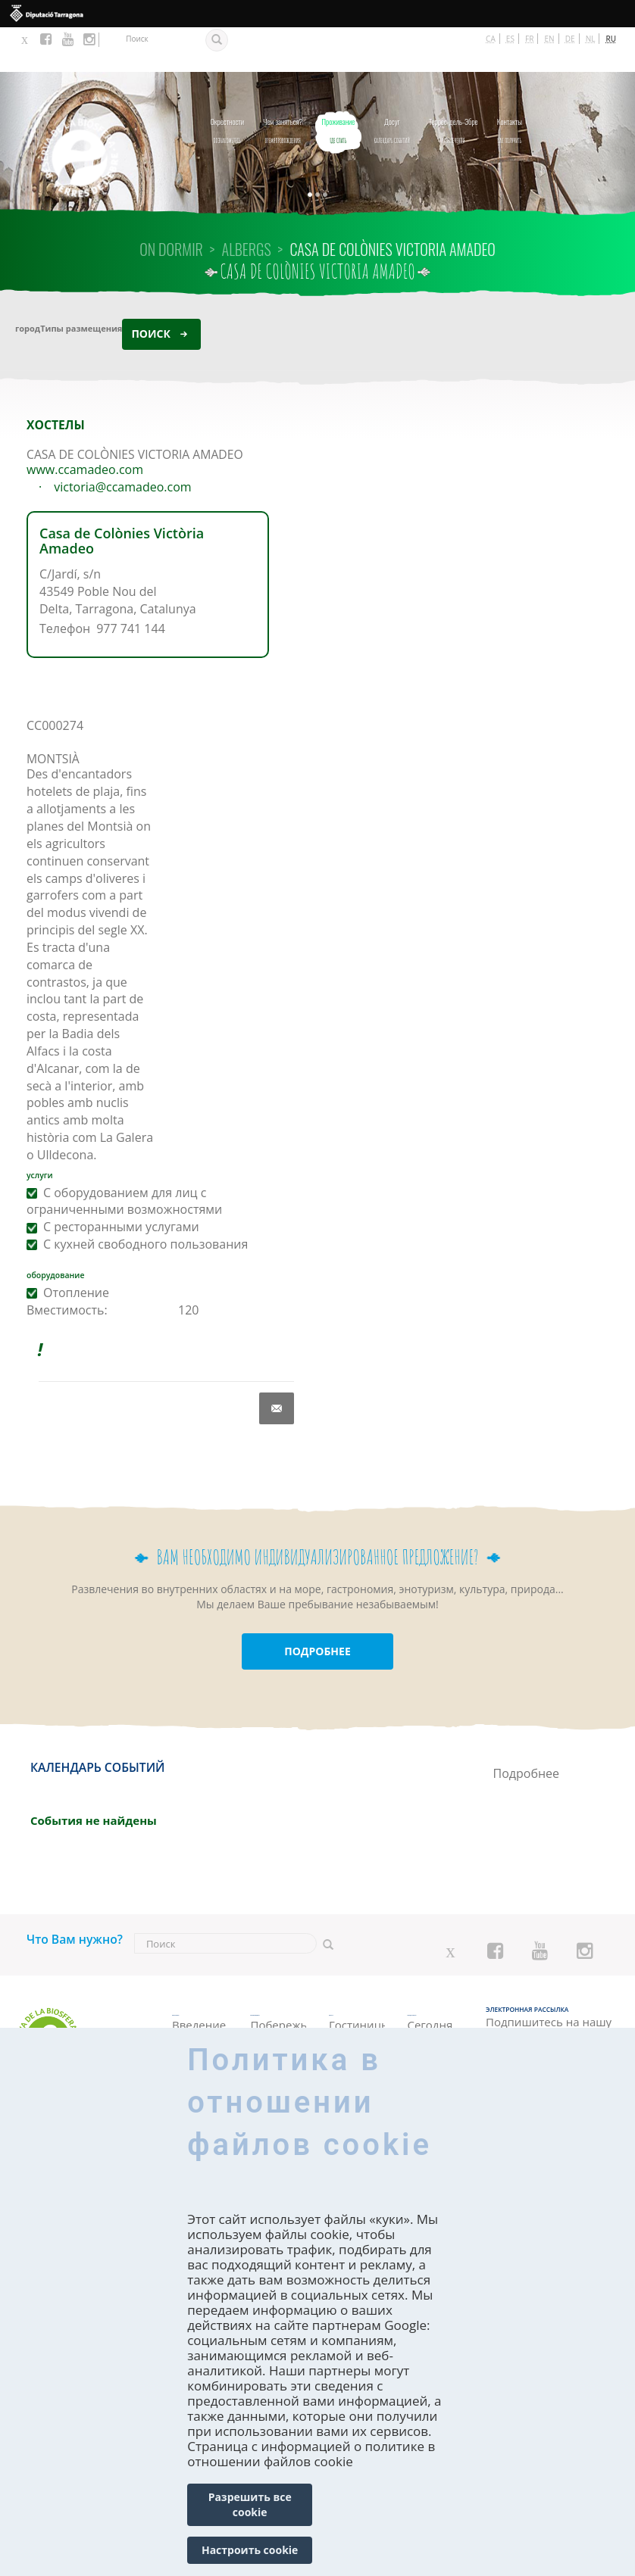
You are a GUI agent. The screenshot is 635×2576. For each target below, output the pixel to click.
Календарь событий (391, 82)
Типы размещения (81, 282)
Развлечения (453, 82)
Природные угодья (279, 2007)
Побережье (279, 1983)
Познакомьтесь (227, 82)
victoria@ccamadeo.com (122, 442)
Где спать (338, 82)
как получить (509, 82)
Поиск (150, 288)
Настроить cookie (250, 2550)
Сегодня (430, 1983)
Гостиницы (357, 1977)
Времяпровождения (282, 82)
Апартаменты (357, 2008)
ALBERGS (246, 204)
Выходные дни (436, 2007)
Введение (199, 1983)
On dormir (171, 204)
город (27, 282)
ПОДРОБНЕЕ (317, 1606)
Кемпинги (356, 1993)
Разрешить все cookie (250, 2504)
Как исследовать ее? (200, 2016)
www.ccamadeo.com (85, 424)
